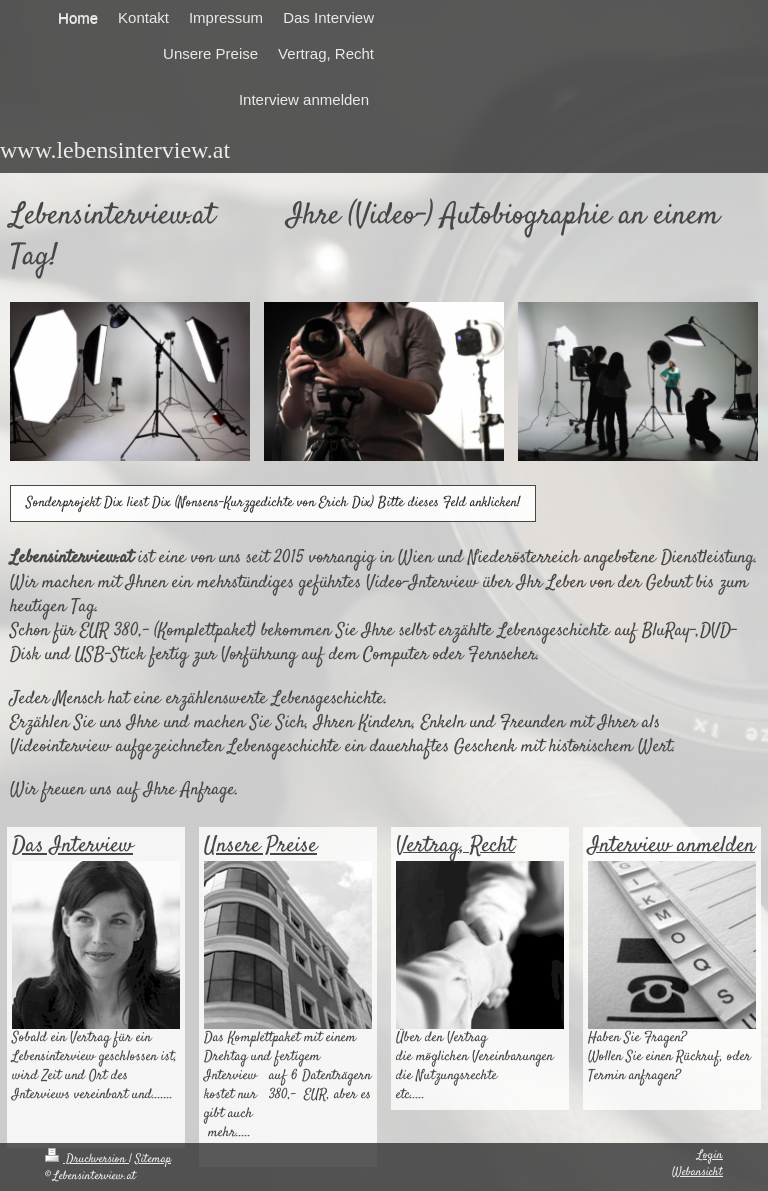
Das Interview (72, 846)
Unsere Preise (260, 846)
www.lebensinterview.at (115, 150)
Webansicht (697, 1172)
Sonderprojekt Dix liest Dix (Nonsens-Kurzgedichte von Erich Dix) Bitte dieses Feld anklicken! (273, 503)
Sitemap (153, 1159)
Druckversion (87, 1159)
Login (710, 1155)
